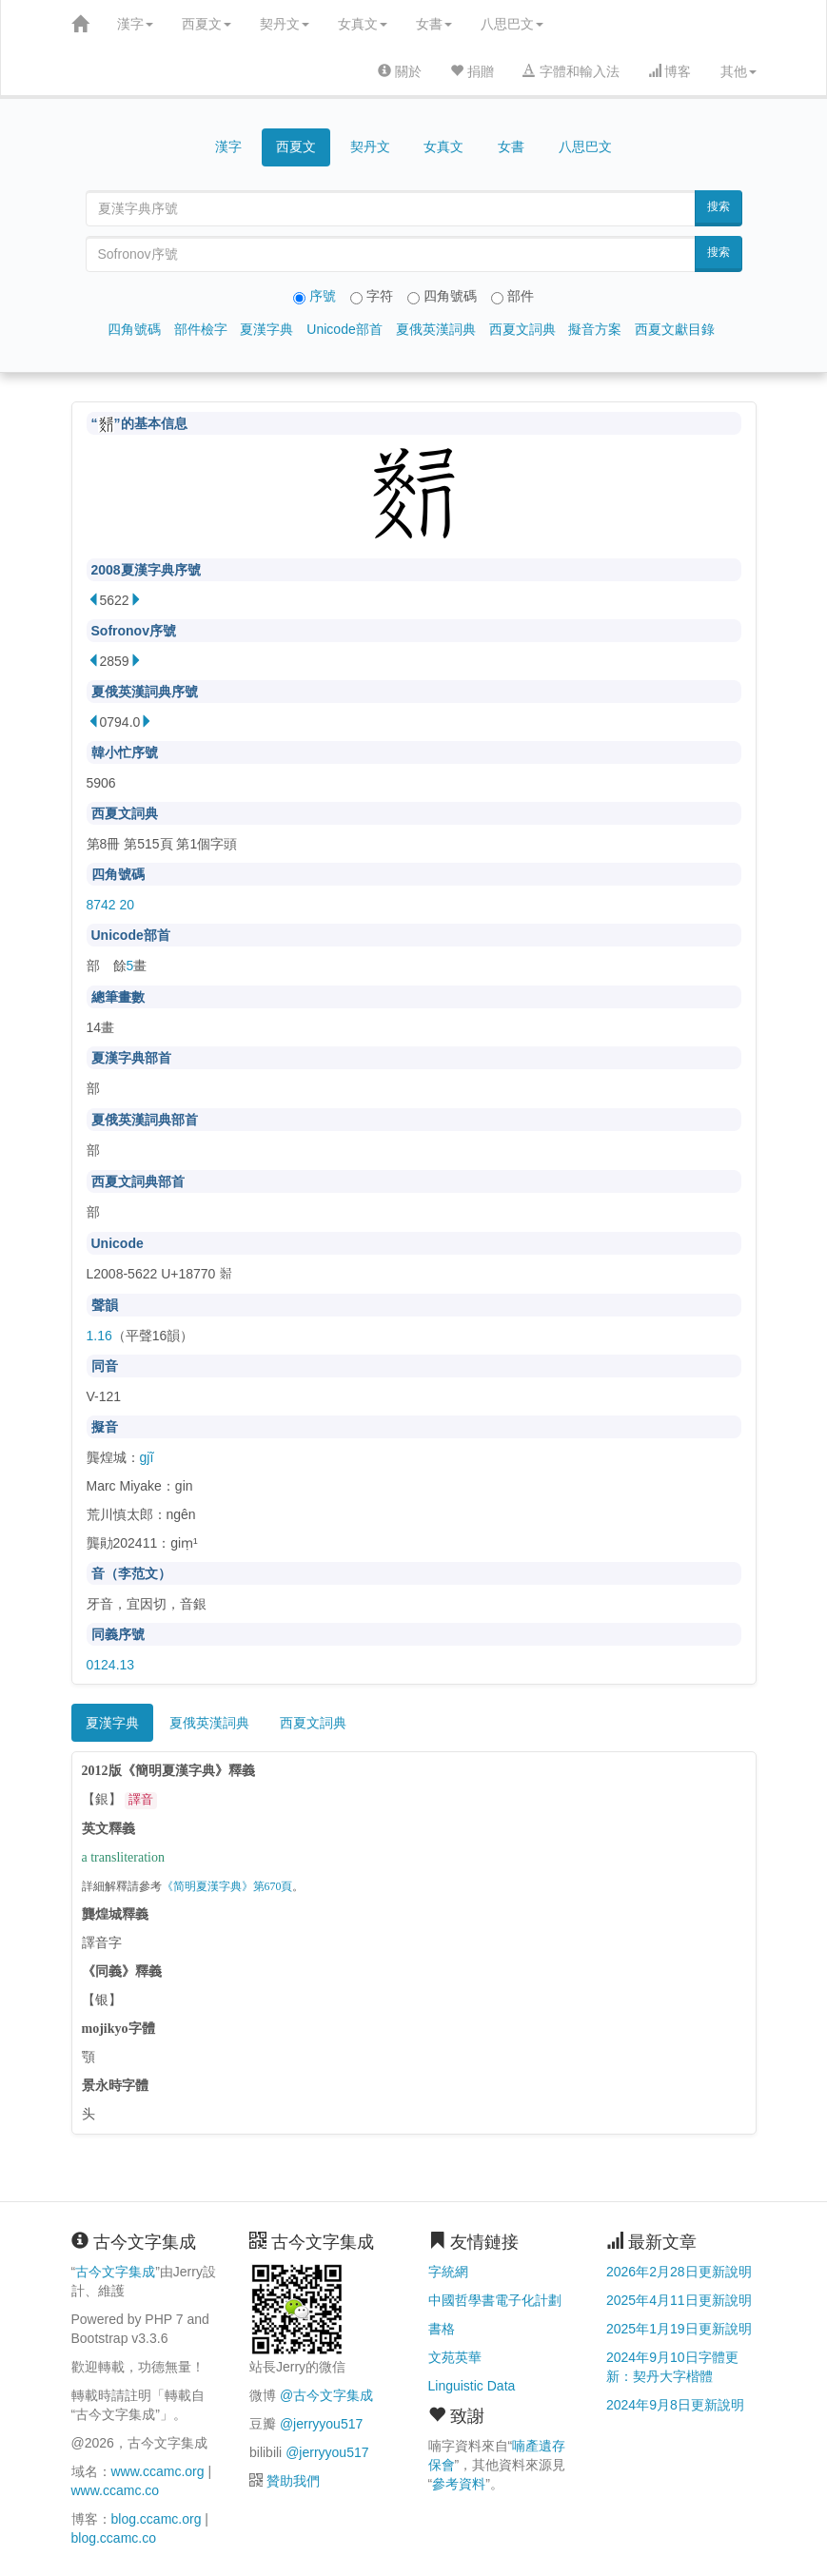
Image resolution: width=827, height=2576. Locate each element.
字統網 (448, 2271)
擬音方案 (594, 329)
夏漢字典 (266, 329)
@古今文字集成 (326, 2395)
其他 (738, 71)
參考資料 (458, 2483)
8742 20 (111, 904)
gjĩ (147, 1457)
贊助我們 (293, 2480)
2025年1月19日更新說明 (679, 2328)
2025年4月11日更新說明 (679, 2300)
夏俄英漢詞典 (436, 329)
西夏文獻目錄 (675, 329)
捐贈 (472, 71)
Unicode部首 (344, 329)
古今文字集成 (115, 2271)
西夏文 (206, 23)
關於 (400, 71)
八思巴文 (512, 23)
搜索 (718, 206)
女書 (434, 23)
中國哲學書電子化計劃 (494, 2300)
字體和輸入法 (571, 71)
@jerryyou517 (321, 2423)
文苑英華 (455, 2357)
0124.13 (111, 1664)
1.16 (99, 1335)
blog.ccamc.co (113, 2538)
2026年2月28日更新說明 (679, 2271)
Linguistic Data (472, 2385)
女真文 (362, 23)
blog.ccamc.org (156, 2519)
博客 (670, 71)
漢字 (135, 23)
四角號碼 (134, 329)
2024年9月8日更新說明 (675, 2404)
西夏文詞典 (522, 329)
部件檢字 (200, 329)
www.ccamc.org (158, 2471)
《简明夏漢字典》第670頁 (227, 1887)
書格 (441, 2328)
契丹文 (284, 23)
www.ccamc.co (115, 2490)
